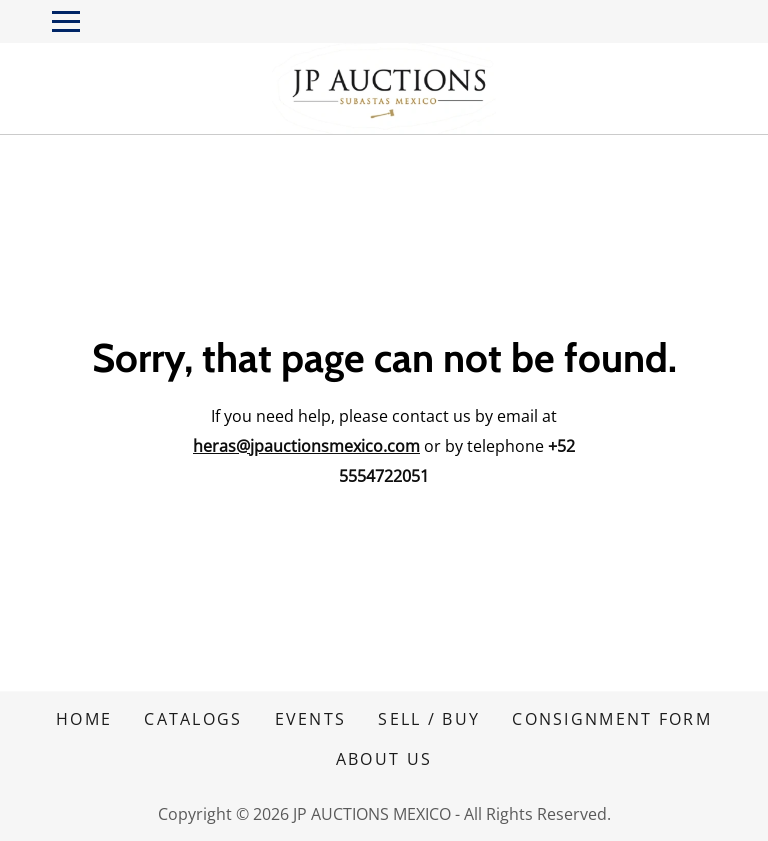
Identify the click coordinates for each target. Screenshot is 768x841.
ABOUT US (384, 759)
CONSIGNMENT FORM (612, 719)
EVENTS (311, 719)
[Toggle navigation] (66, 21)
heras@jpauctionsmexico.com (306, 446)
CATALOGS (193, 719)
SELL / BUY (429, 719)
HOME (84, 719)
